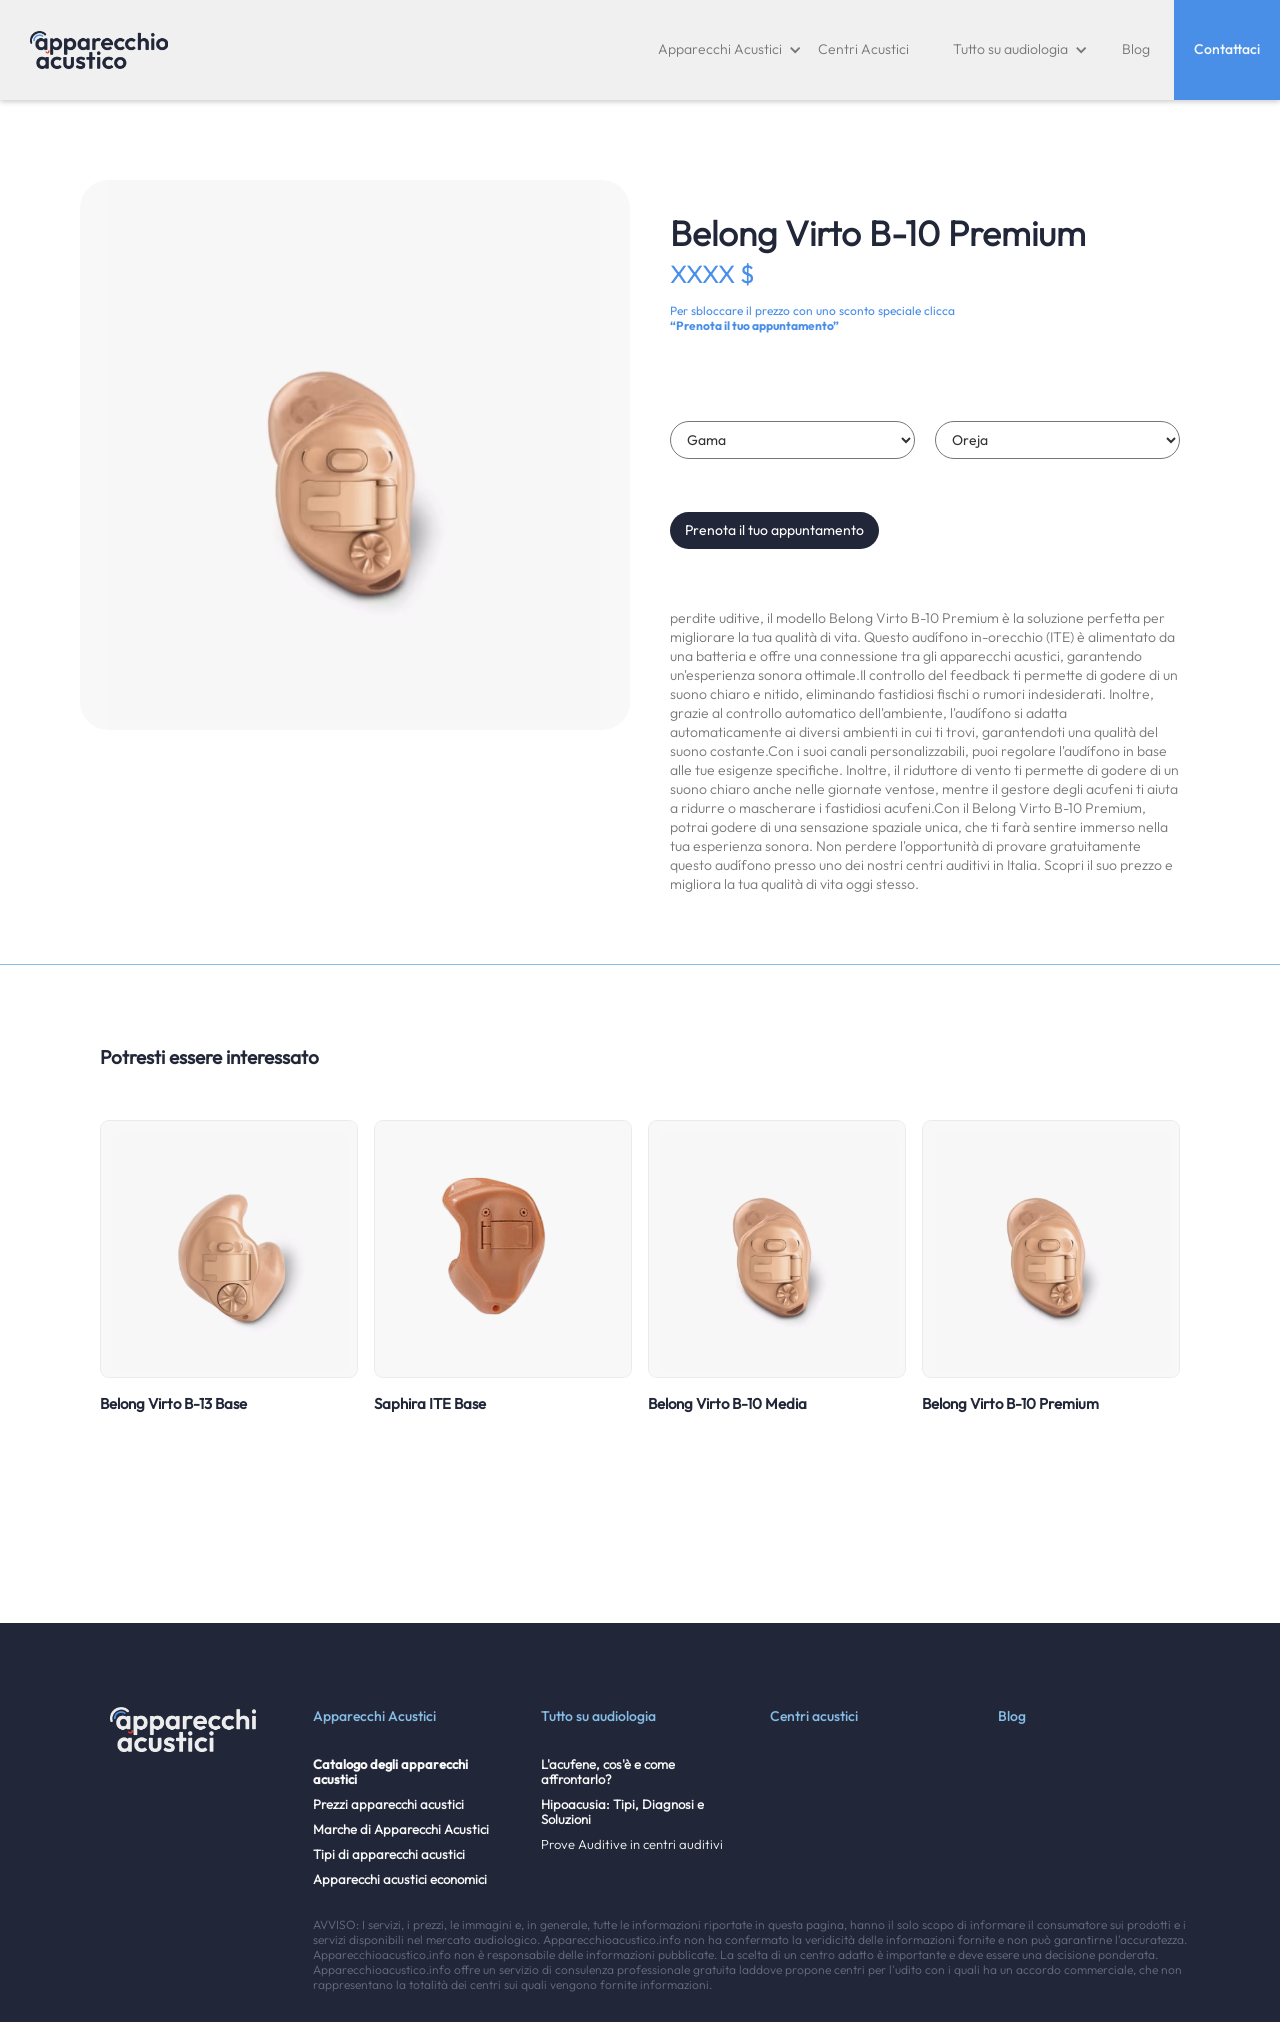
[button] (730, 50)
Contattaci (1227, 49)
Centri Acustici (863, 49)
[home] (99, 50)
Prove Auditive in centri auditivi (632, 1844)
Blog (1136, 49)
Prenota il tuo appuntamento (774, 530)
